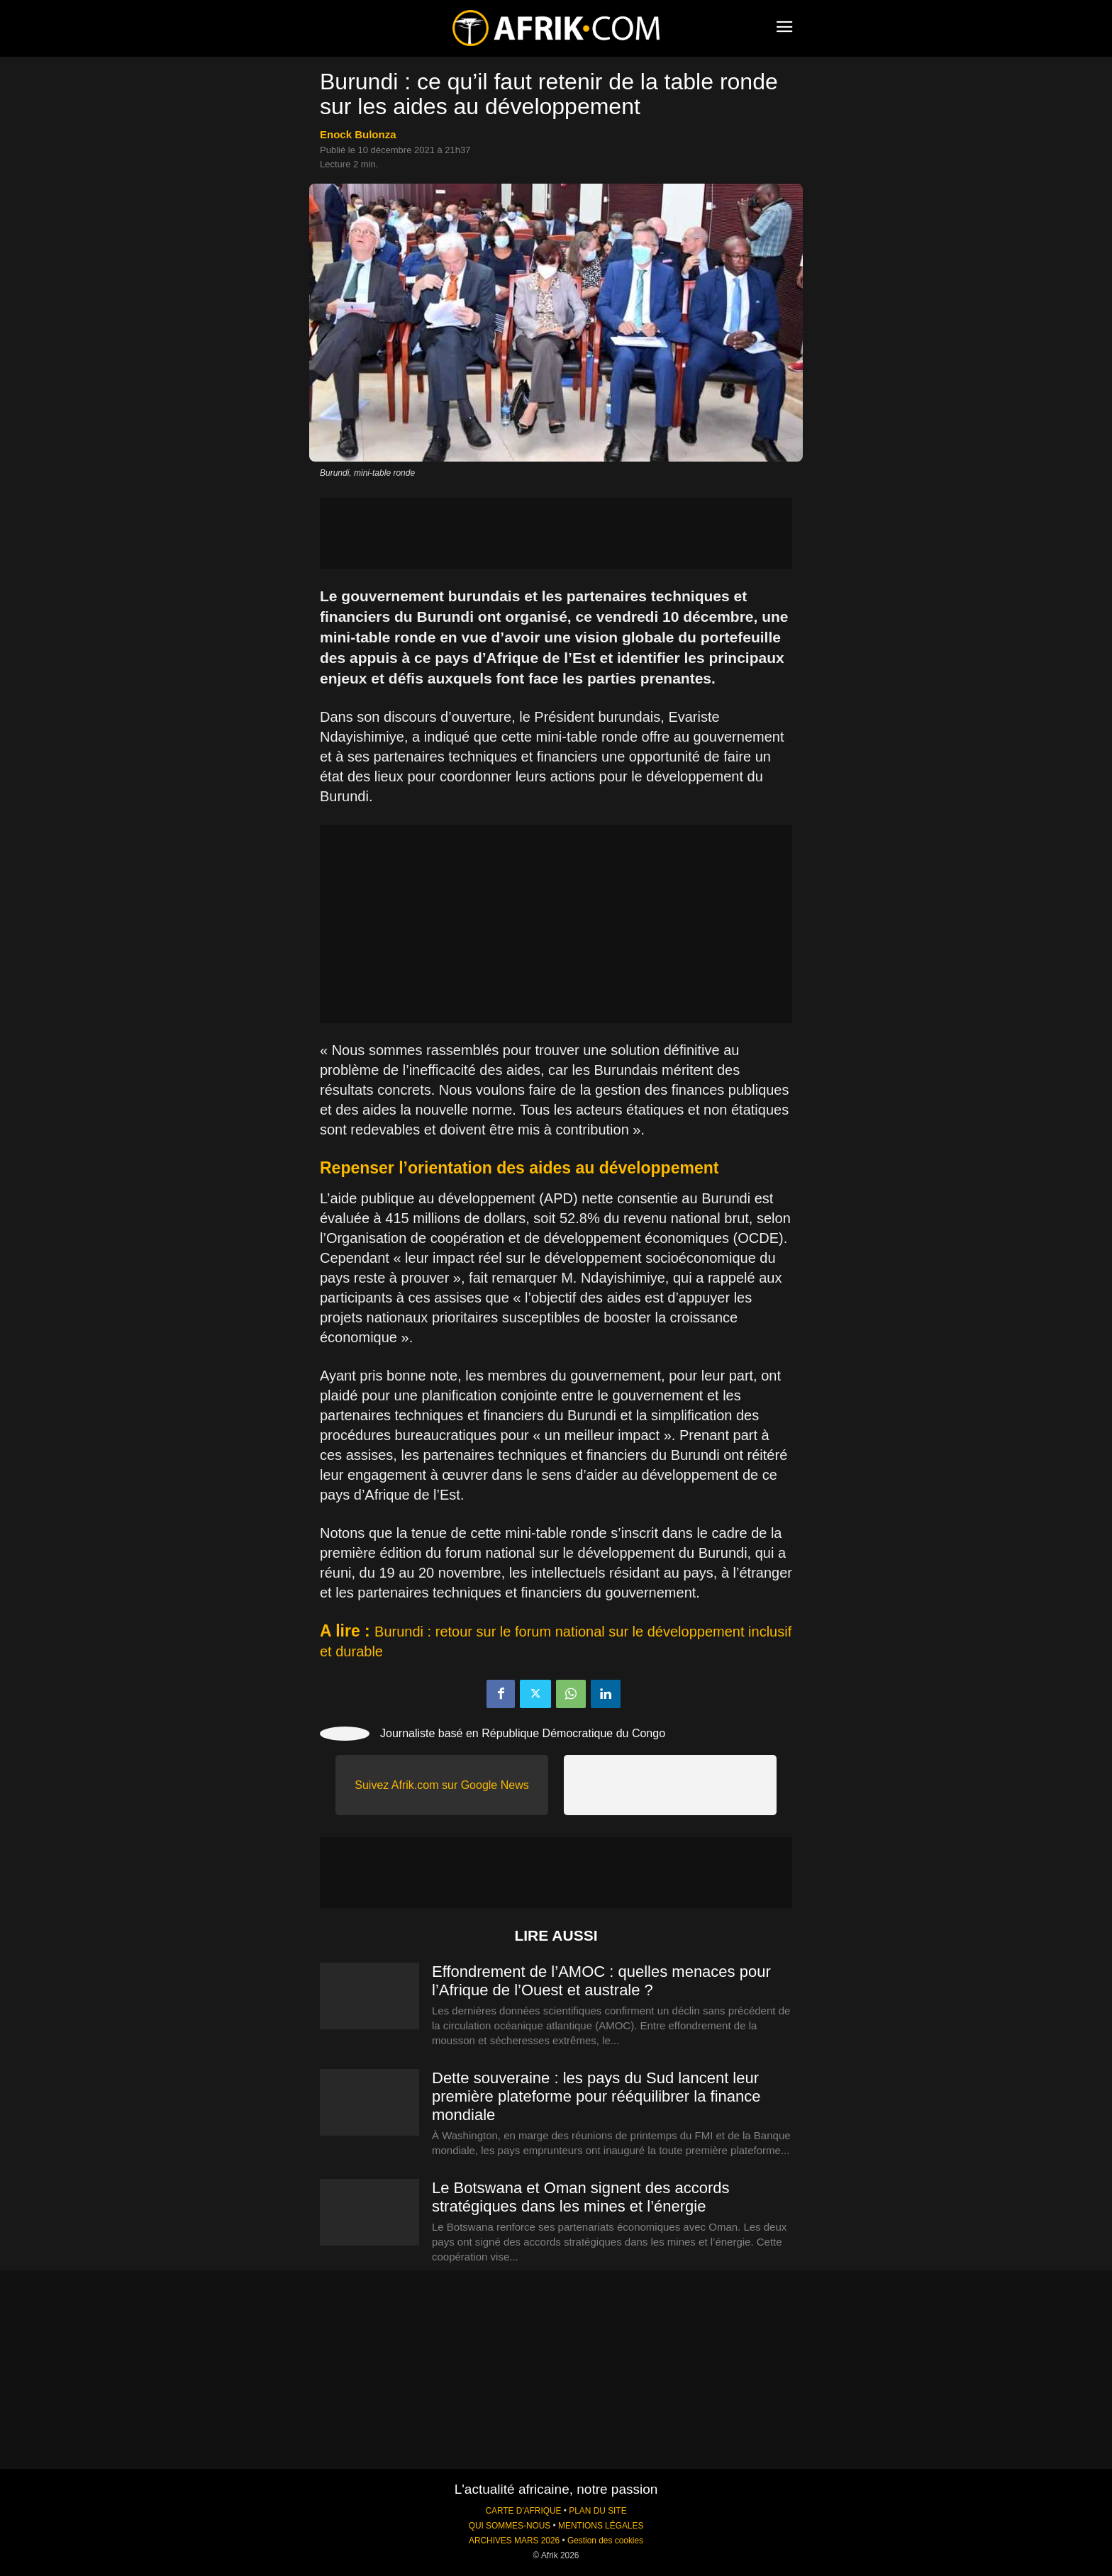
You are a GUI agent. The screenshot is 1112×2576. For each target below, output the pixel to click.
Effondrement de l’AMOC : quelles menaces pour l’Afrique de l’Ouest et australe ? (601, 1981)
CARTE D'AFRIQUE (523, 2511)
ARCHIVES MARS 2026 (514, 2541)
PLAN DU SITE (597, 2511)
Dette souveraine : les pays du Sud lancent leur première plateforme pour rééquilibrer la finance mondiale (596, 2096)
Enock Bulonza (358, 134)
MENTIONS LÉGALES (600, 2526)
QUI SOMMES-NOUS (510, 2526)
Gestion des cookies (605, 2541)
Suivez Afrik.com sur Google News (441, 1785)
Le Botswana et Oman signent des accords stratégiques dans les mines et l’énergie (580, 2197)
